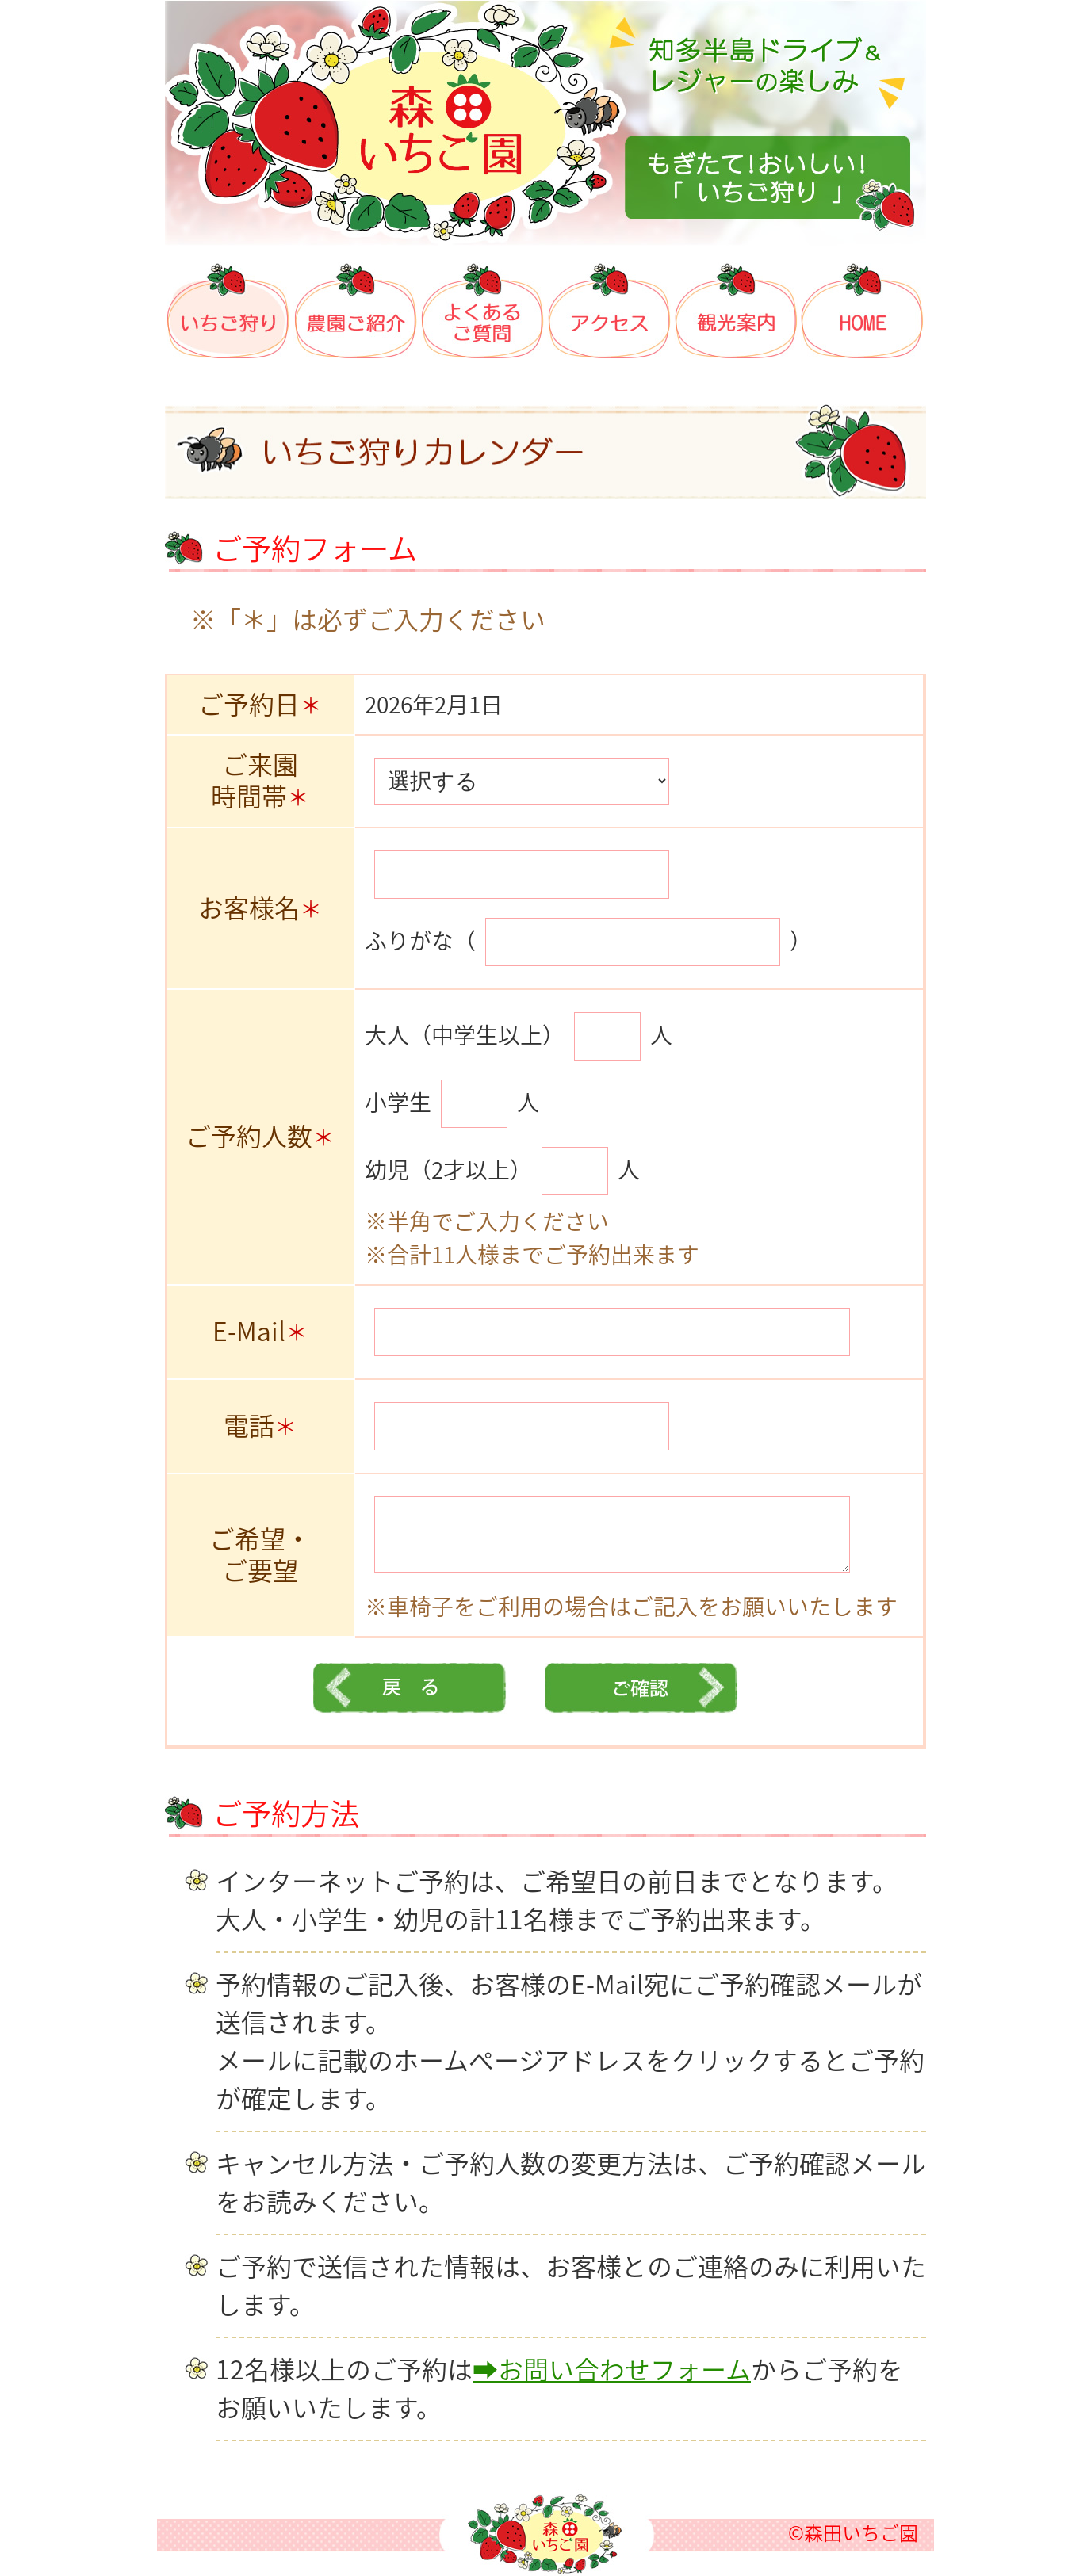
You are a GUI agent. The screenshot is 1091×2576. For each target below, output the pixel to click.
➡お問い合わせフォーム (612, 2370)
